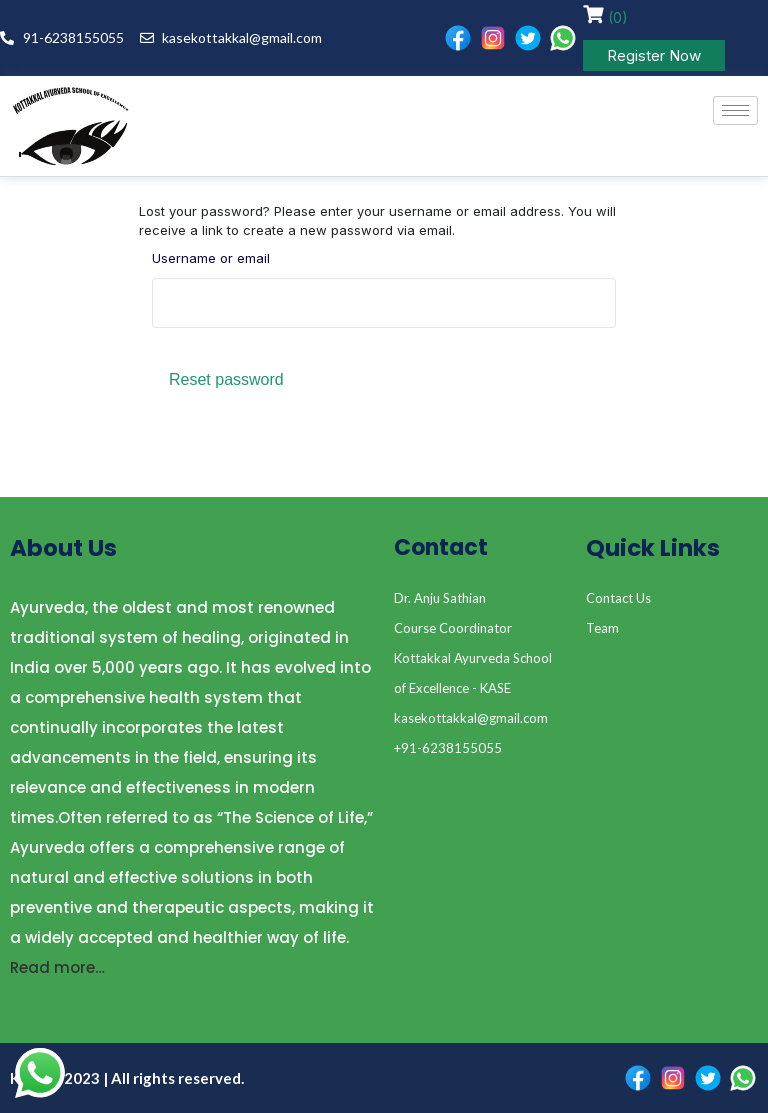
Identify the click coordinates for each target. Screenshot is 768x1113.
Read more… (57, 967)
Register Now (654, 55)
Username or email (211, 258)
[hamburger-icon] (735, 110)
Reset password (226, 379)
